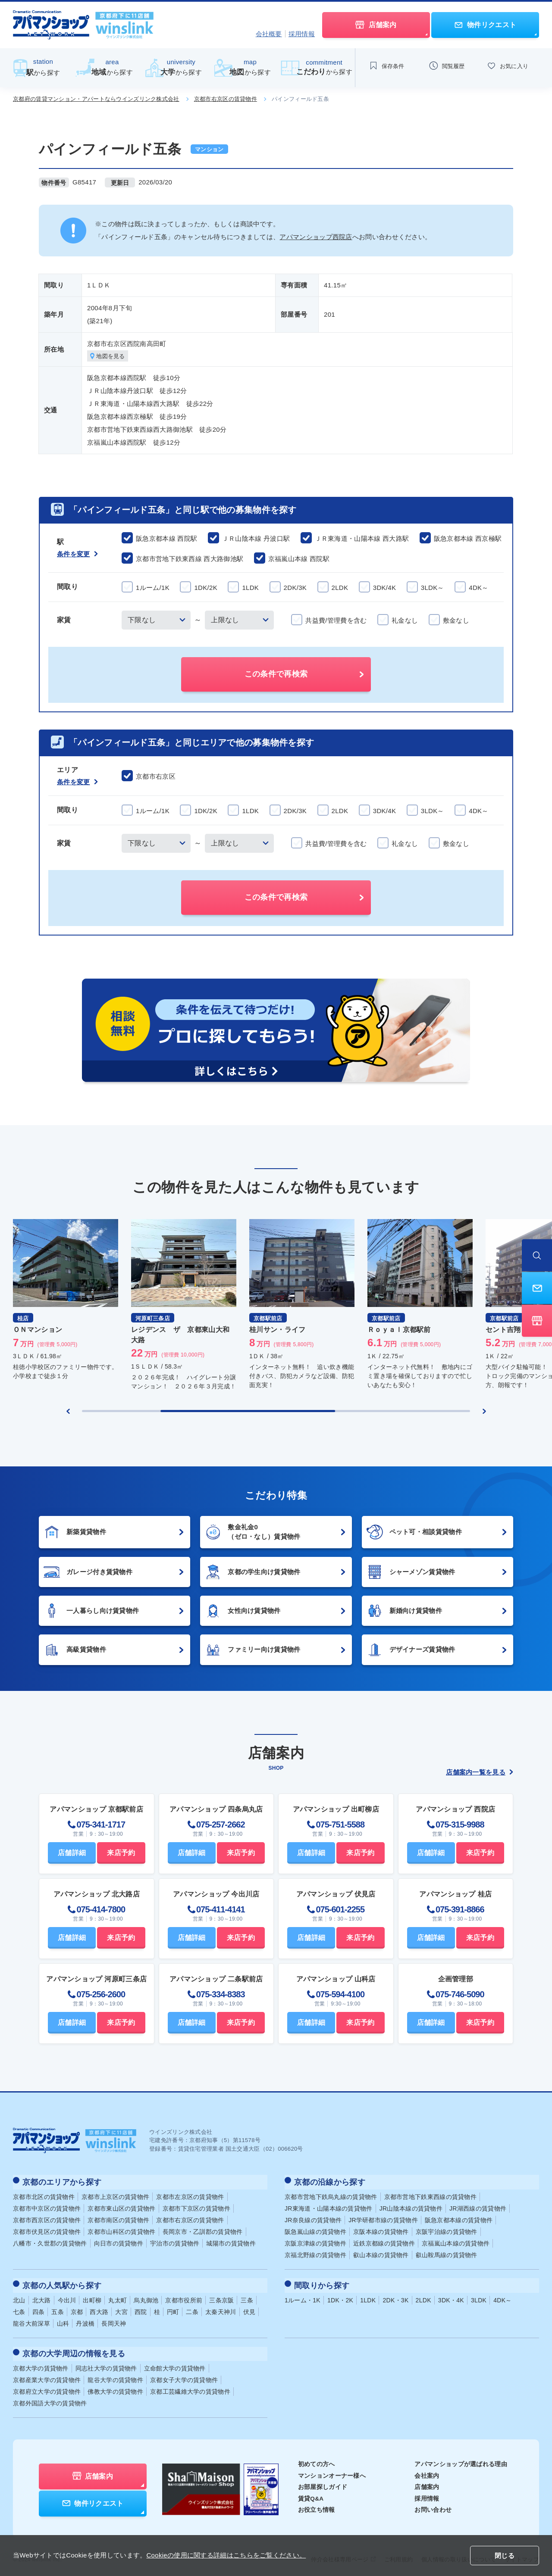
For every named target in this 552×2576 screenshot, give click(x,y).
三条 (247, 2296)
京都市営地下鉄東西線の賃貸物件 (430, 2195)
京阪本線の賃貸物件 (381, 2230)
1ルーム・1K (302, 2296)
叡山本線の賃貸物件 (381, 2253)
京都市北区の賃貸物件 (44, 2195)
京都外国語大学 (50, 2397)
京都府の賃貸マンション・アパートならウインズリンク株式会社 (96, 99)
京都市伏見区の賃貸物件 (47, 2230)
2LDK (423, 2296)
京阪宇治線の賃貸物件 (446, 2230)
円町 (173, 2308)
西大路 (99, 2308)
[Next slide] (484, 1412)
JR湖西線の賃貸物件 (477, 2207)
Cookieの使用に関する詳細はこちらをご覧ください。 (226, 2555)
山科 (63, 2319)
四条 (38, 2308)
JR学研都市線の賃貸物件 (383, 2218)
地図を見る (109, 357)
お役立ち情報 (316, 2503)
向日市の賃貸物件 (118, 2242)
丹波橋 (85, 2319)
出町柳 (92, 2296)
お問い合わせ (433, 2503)
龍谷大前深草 (31, 2319)
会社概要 (269, 33)
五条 (57, 2308)
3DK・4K (451, 2296)
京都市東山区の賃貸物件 (121, 2207)
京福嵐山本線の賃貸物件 (455, 2242)
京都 (77, 2308)
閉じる (504, 2556)
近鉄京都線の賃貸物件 (384, 2242)
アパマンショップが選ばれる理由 (460, 2457)
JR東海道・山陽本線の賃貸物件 (329, 2207)
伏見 (249, 2308)
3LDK (478, 2296)
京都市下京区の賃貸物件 (196, 2207)
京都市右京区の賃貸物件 (225, 99)
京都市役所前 (183, 2296)
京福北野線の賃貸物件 (315, 2253)
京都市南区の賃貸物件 (118, 2218)
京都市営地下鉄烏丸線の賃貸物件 (331, 2195)
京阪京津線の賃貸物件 (315, 2242)
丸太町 (117, 2296)
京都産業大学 (47, 2373)
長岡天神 (113, 2319)
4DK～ (502, 2296)
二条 (192, 2308)
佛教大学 (115, 2385)
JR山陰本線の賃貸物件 (411, 2207)
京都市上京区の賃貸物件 (115, 2195)
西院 (141, 2308)
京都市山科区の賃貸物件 (121, 2230)
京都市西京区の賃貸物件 (47, 2218)
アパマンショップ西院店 (315, 236)
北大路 (41, 2296)
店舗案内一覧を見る (479, 1773)
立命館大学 (175, 2362)
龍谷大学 (115, 2373)
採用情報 (302, 33)
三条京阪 (221, 2296)
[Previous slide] (68, 1412)
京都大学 (41, 2362)
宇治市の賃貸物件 (174, 2242)
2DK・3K (395, 2296)
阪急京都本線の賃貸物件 (458, 2218)
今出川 (67, 2296)
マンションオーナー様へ (332, 2469)
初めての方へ (316, 2457)
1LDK (368, 2296)
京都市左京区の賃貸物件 (190, 2195)
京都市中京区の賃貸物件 (47, 2207)
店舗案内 (426, 2480)
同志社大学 (106, 2362)
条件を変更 (77, 555)
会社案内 (426, 2469)
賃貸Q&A (311, 2492)
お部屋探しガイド (322, 2480)
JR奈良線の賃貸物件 (313, 2218)
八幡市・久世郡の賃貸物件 (50, 2242)
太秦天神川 (220, 2308)
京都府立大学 (47, 2385)
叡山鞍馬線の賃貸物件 (446, 2253)
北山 (19, 2296)
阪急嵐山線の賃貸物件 (315, 2230)
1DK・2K (340, 2296)
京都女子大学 (184, 2373)
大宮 (121, 2308)
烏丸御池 (146, 2296)
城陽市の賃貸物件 (230, 2242)
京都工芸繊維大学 (190, 2385)
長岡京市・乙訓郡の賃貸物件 (203, 2230)
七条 (19, 2308)
